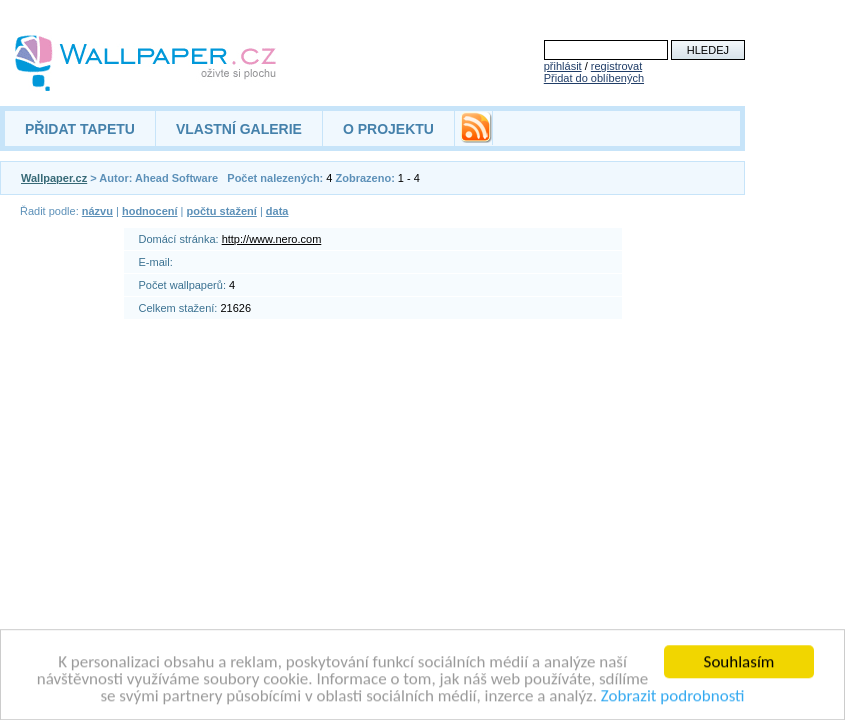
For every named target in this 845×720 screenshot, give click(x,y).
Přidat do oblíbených (594, 78)
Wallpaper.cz (54, 178)
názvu (97, 211)
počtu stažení (222, 211)
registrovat (616, 66)
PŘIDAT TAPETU (80, 129)
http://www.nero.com (272, 239)
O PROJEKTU (388, 129)
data (277, 211)
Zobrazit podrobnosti (673, 697)
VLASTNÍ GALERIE (239, 129)
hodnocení (150, 211)
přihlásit (563, 66)
